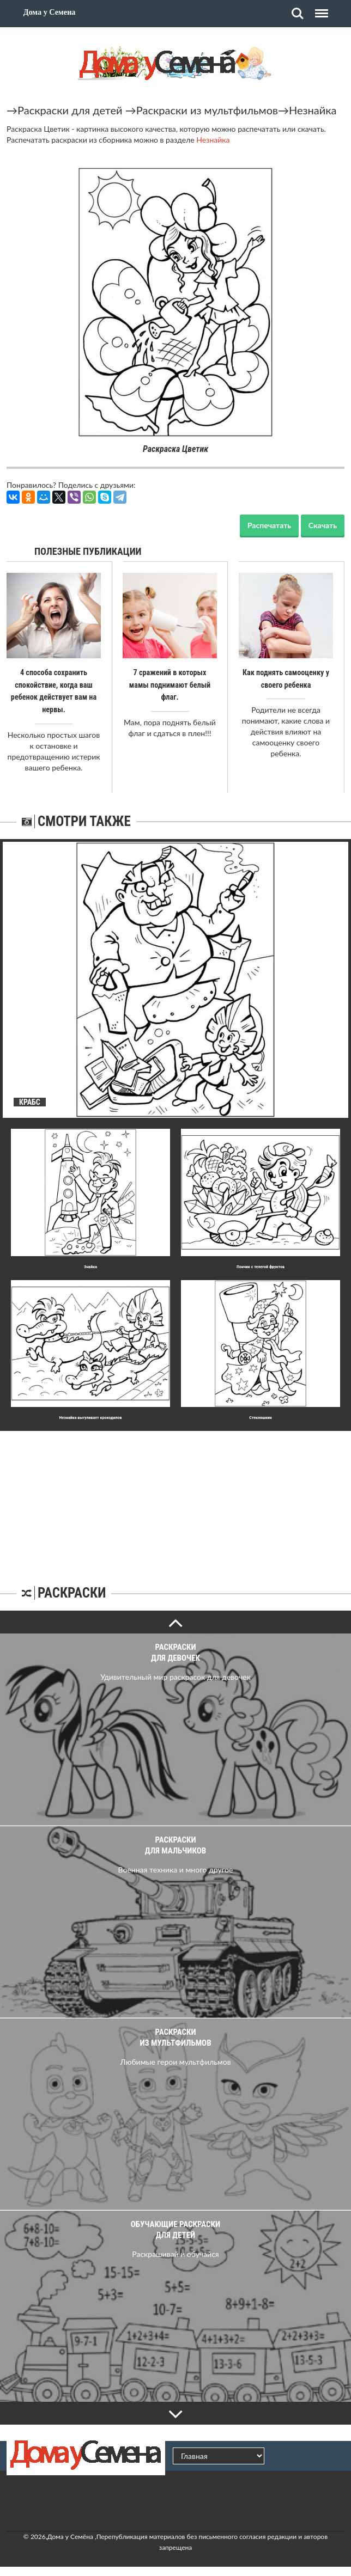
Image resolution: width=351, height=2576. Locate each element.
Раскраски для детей (70, 110)
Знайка (90, 1265)
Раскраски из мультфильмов (207, 110)
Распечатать (269, 525)
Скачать (322, 525)
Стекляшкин (260, 1416)
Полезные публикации (88, 551)
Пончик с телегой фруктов (261, 1265)
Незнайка (313, 110)
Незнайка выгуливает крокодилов (90, 1416)
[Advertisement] (175, 1497)
